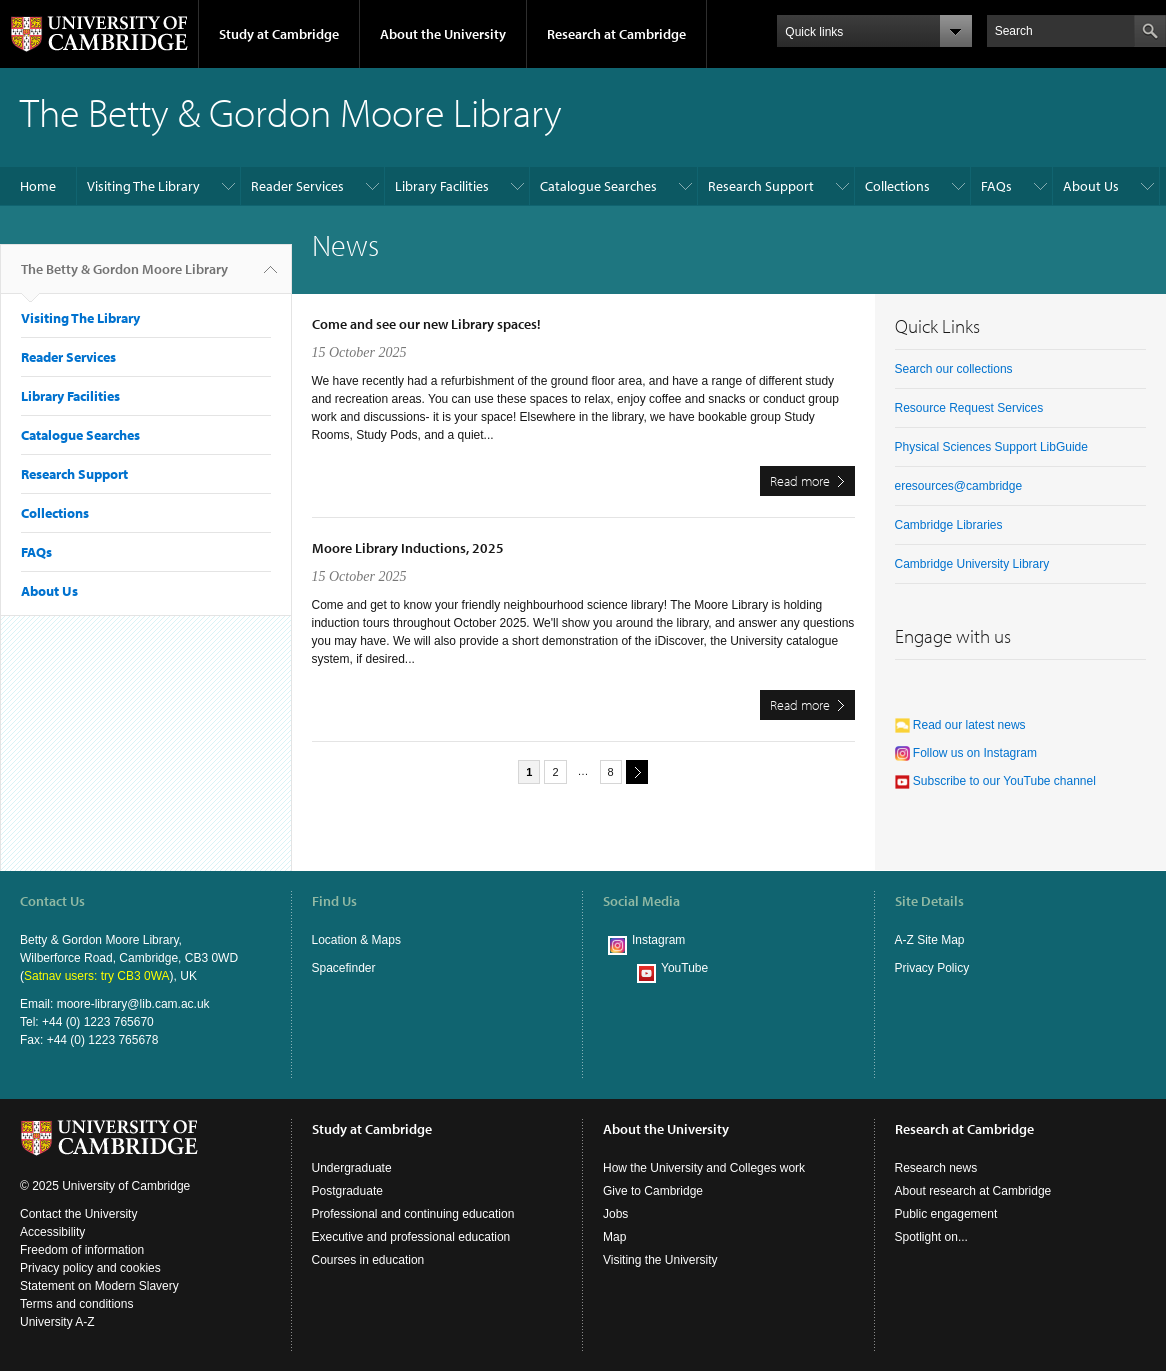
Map (614, 1237)
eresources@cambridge (959, 486)
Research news (936, 1168)
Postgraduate (347, 1191)
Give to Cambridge (653, 1191)
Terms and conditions (76, 1304)
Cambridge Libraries (949, 525)
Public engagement (946, 1214)
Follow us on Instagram (966, 753)
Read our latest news (960, 725)
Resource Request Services (969, 408)
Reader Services (297, 186)
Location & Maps (356, 940)
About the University (443, 34)
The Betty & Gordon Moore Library (124, 277)
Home (38, 186)
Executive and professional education (411, 1237)
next (634, 771)
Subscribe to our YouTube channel (995, 781)
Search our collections (954, 369)
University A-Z (57, 1322)
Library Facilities (442, 186)
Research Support (761, 186)
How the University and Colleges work (704, 1168)
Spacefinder (344, 968)
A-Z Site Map (930, 940)
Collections (897, 186)
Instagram (658, 940)
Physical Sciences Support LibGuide (991, 447)
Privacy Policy (932, 968)
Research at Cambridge (616, 34)
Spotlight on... (931, 1237)
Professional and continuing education (413, 1214)
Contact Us (52, 901)
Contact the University (78, 1214)
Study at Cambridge (279, 34)
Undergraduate (352, 1168)
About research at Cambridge (973, 1191)
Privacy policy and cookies (90, 1268)
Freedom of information (82, 1250)
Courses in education (368, 1260)
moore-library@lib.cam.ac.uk (133, 1004)
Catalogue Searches (598, 186)
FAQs (996, 186)
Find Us (334, 901)
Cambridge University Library (972, 564)
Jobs (615, 1214)
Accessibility (52, 1232)
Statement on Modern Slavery (99, 1286)
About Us (1091, 186)
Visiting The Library (143, 186)
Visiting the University (660, 1260)
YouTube (684, 968)
